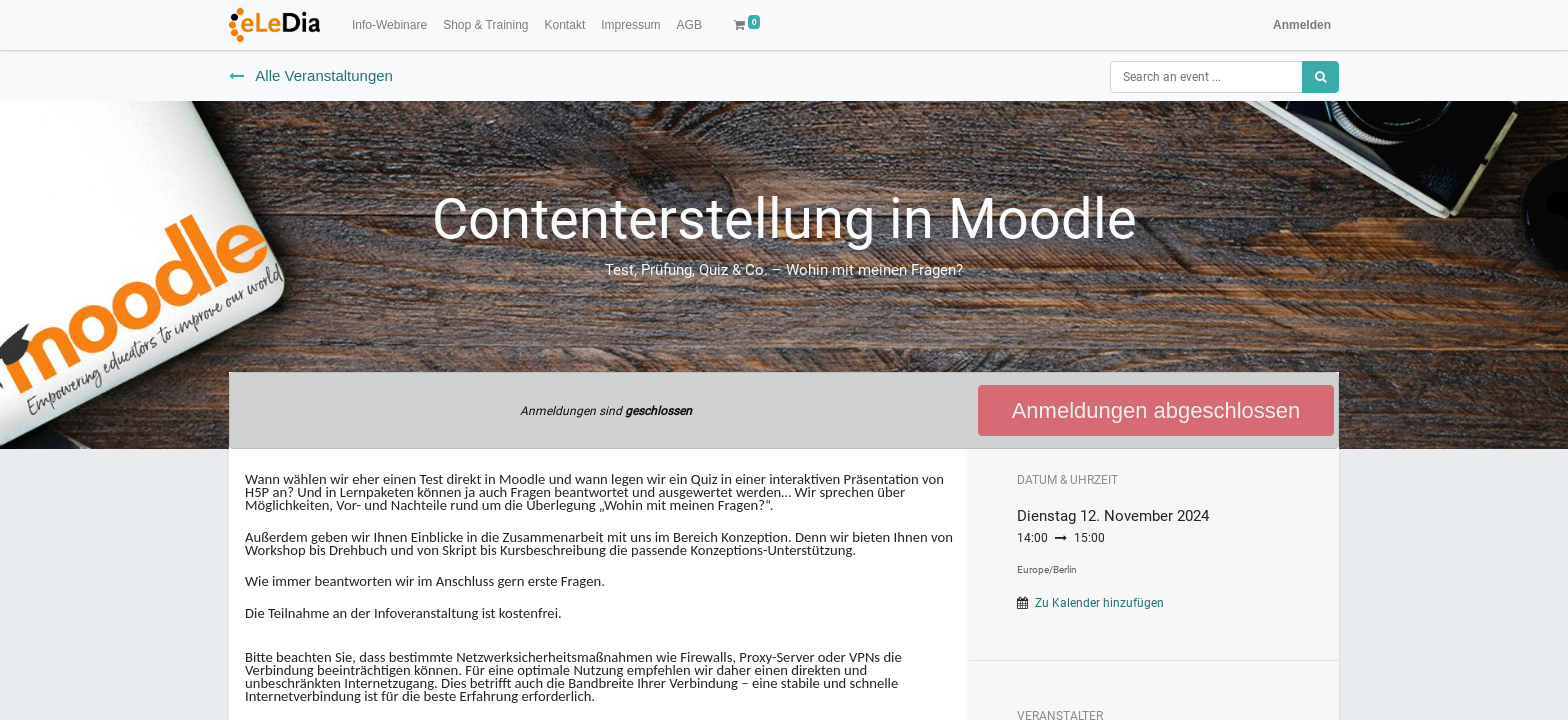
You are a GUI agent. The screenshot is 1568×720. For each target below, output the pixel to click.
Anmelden (1302, 25)
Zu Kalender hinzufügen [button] (1099, 603)
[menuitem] (389, 25)
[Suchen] (1320, 77)
